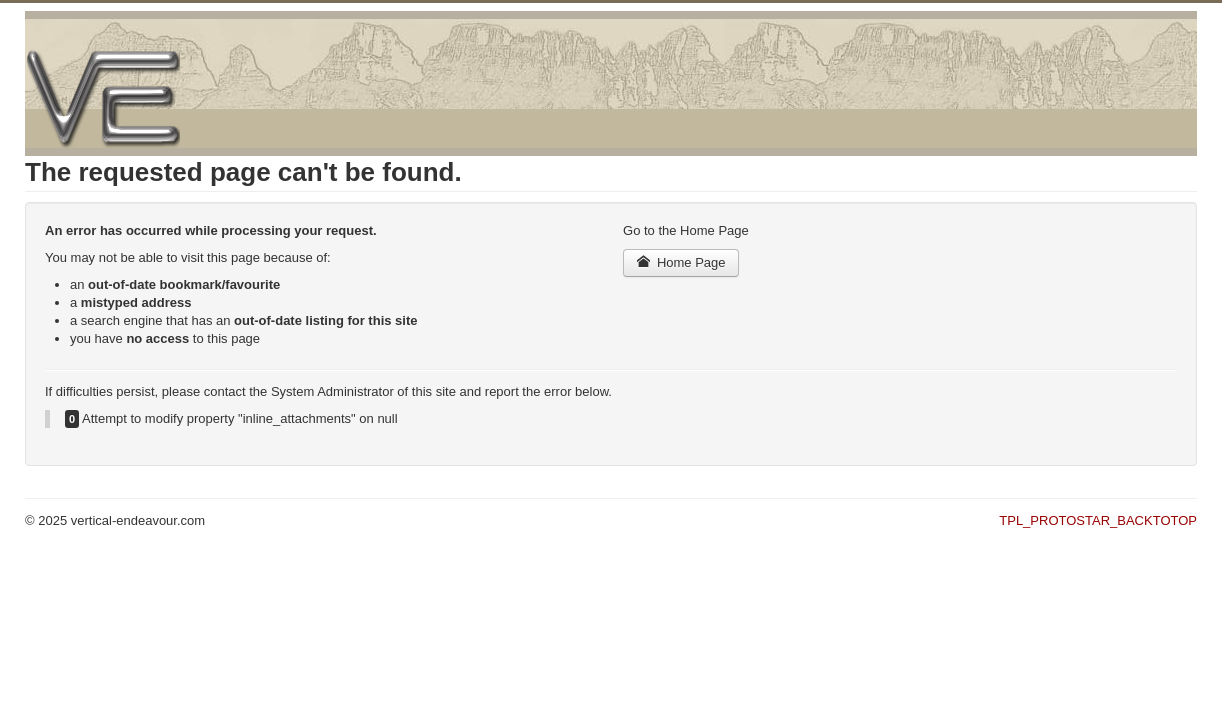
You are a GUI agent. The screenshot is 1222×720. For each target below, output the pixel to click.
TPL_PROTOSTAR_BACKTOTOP (1098, 520)
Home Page (681, 262)
